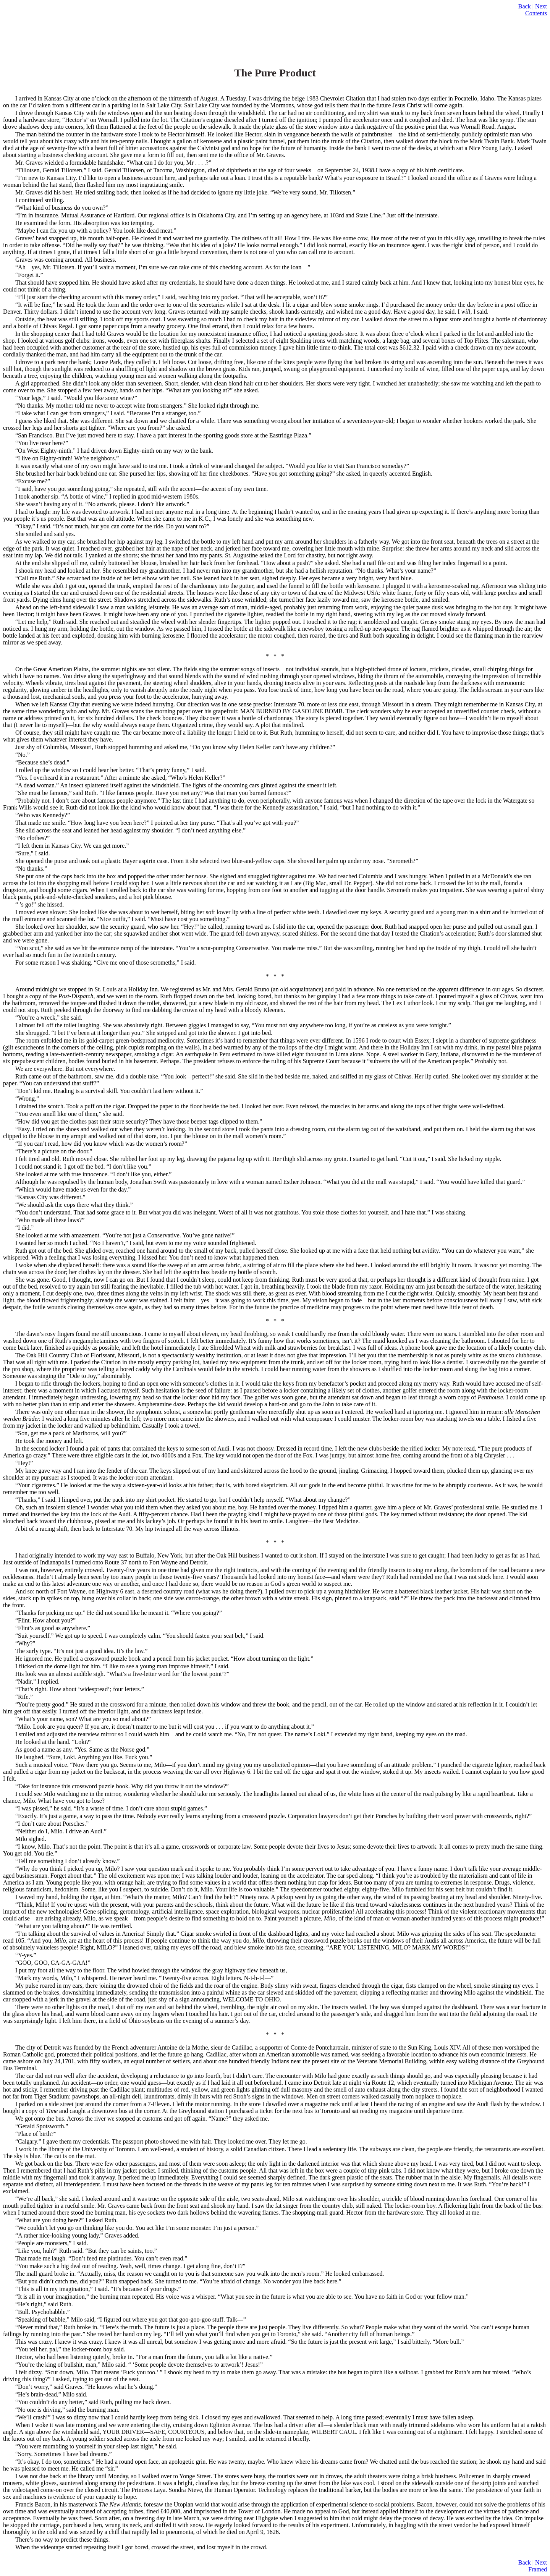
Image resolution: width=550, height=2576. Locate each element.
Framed (537, 2569)
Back (524, 6)
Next (541, 6)
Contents (536, 13)
